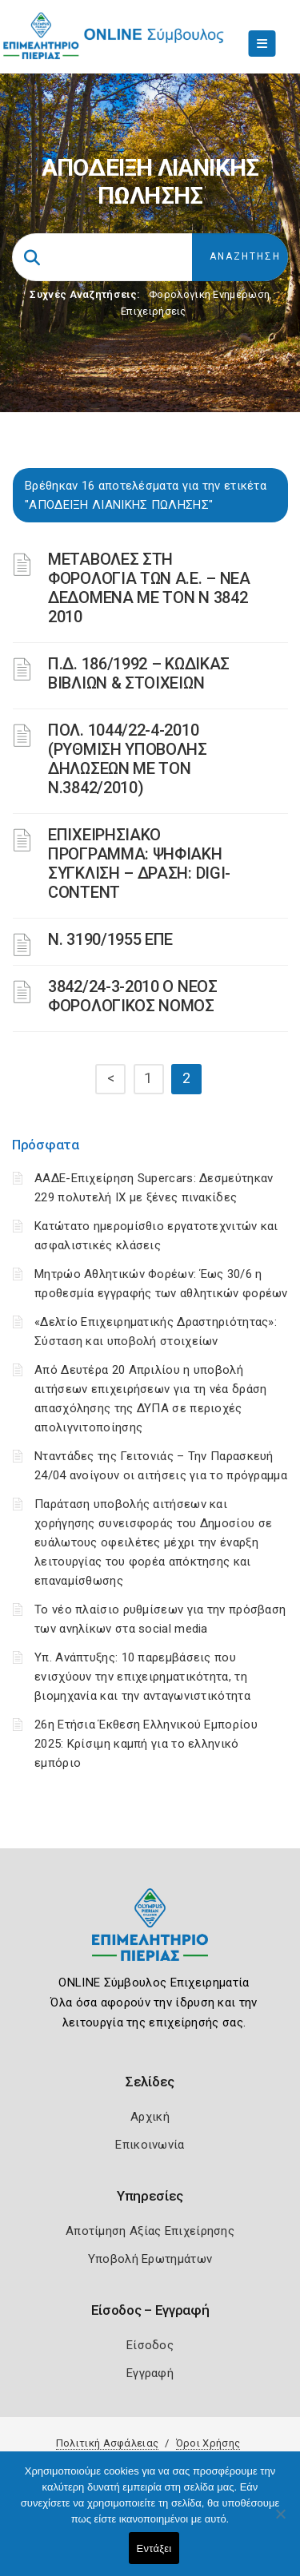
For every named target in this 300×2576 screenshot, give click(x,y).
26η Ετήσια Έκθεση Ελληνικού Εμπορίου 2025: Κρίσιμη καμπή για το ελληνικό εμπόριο (146, 1743)
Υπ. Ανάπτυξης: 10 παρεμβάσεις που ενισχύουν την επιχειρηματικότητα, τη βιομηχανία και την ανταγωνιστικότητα (142, 1676)
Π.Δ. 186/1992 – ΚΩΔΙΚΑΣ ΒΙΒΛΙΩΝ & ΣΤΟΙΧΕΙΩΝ (139, 673)
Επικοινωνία (149, 2144)
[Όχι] (280, 2522)
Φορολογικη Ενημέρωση (209, 294)
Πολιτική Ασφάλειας (107, 2443)
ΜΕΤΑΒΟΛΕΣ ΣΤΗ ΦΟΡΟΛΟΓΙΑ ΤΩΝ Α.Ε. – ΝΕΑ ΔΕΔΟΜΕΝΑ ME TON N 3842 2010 (149, 588)
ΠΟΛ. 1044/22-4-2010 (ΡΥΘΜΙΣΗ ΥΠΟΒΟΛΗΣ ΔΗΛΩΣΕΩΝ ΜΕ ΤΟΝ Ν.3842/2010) (127, 758)
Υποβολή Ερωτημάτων (150, 2259)
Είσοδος (150, 2345)
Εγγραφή (150, 2373)
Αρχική (150, 2117)
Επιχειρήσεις (153, 311)
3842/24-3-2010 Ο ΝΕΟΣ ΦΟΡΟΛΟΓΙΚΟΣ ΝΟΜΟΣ (133, 996)
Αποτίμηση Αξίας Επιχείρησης (150, 2231)
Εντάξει (154, 2548)
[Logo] (150, 1936)
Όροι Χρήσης (208, 2443)
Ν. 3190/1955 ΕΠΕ (110, 939)
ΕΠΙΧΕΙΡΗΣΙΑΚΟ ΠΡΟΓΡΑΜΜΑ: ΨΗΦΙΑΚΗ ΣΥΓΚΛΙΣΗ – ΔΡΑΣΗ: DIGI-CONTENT (139, 863)
